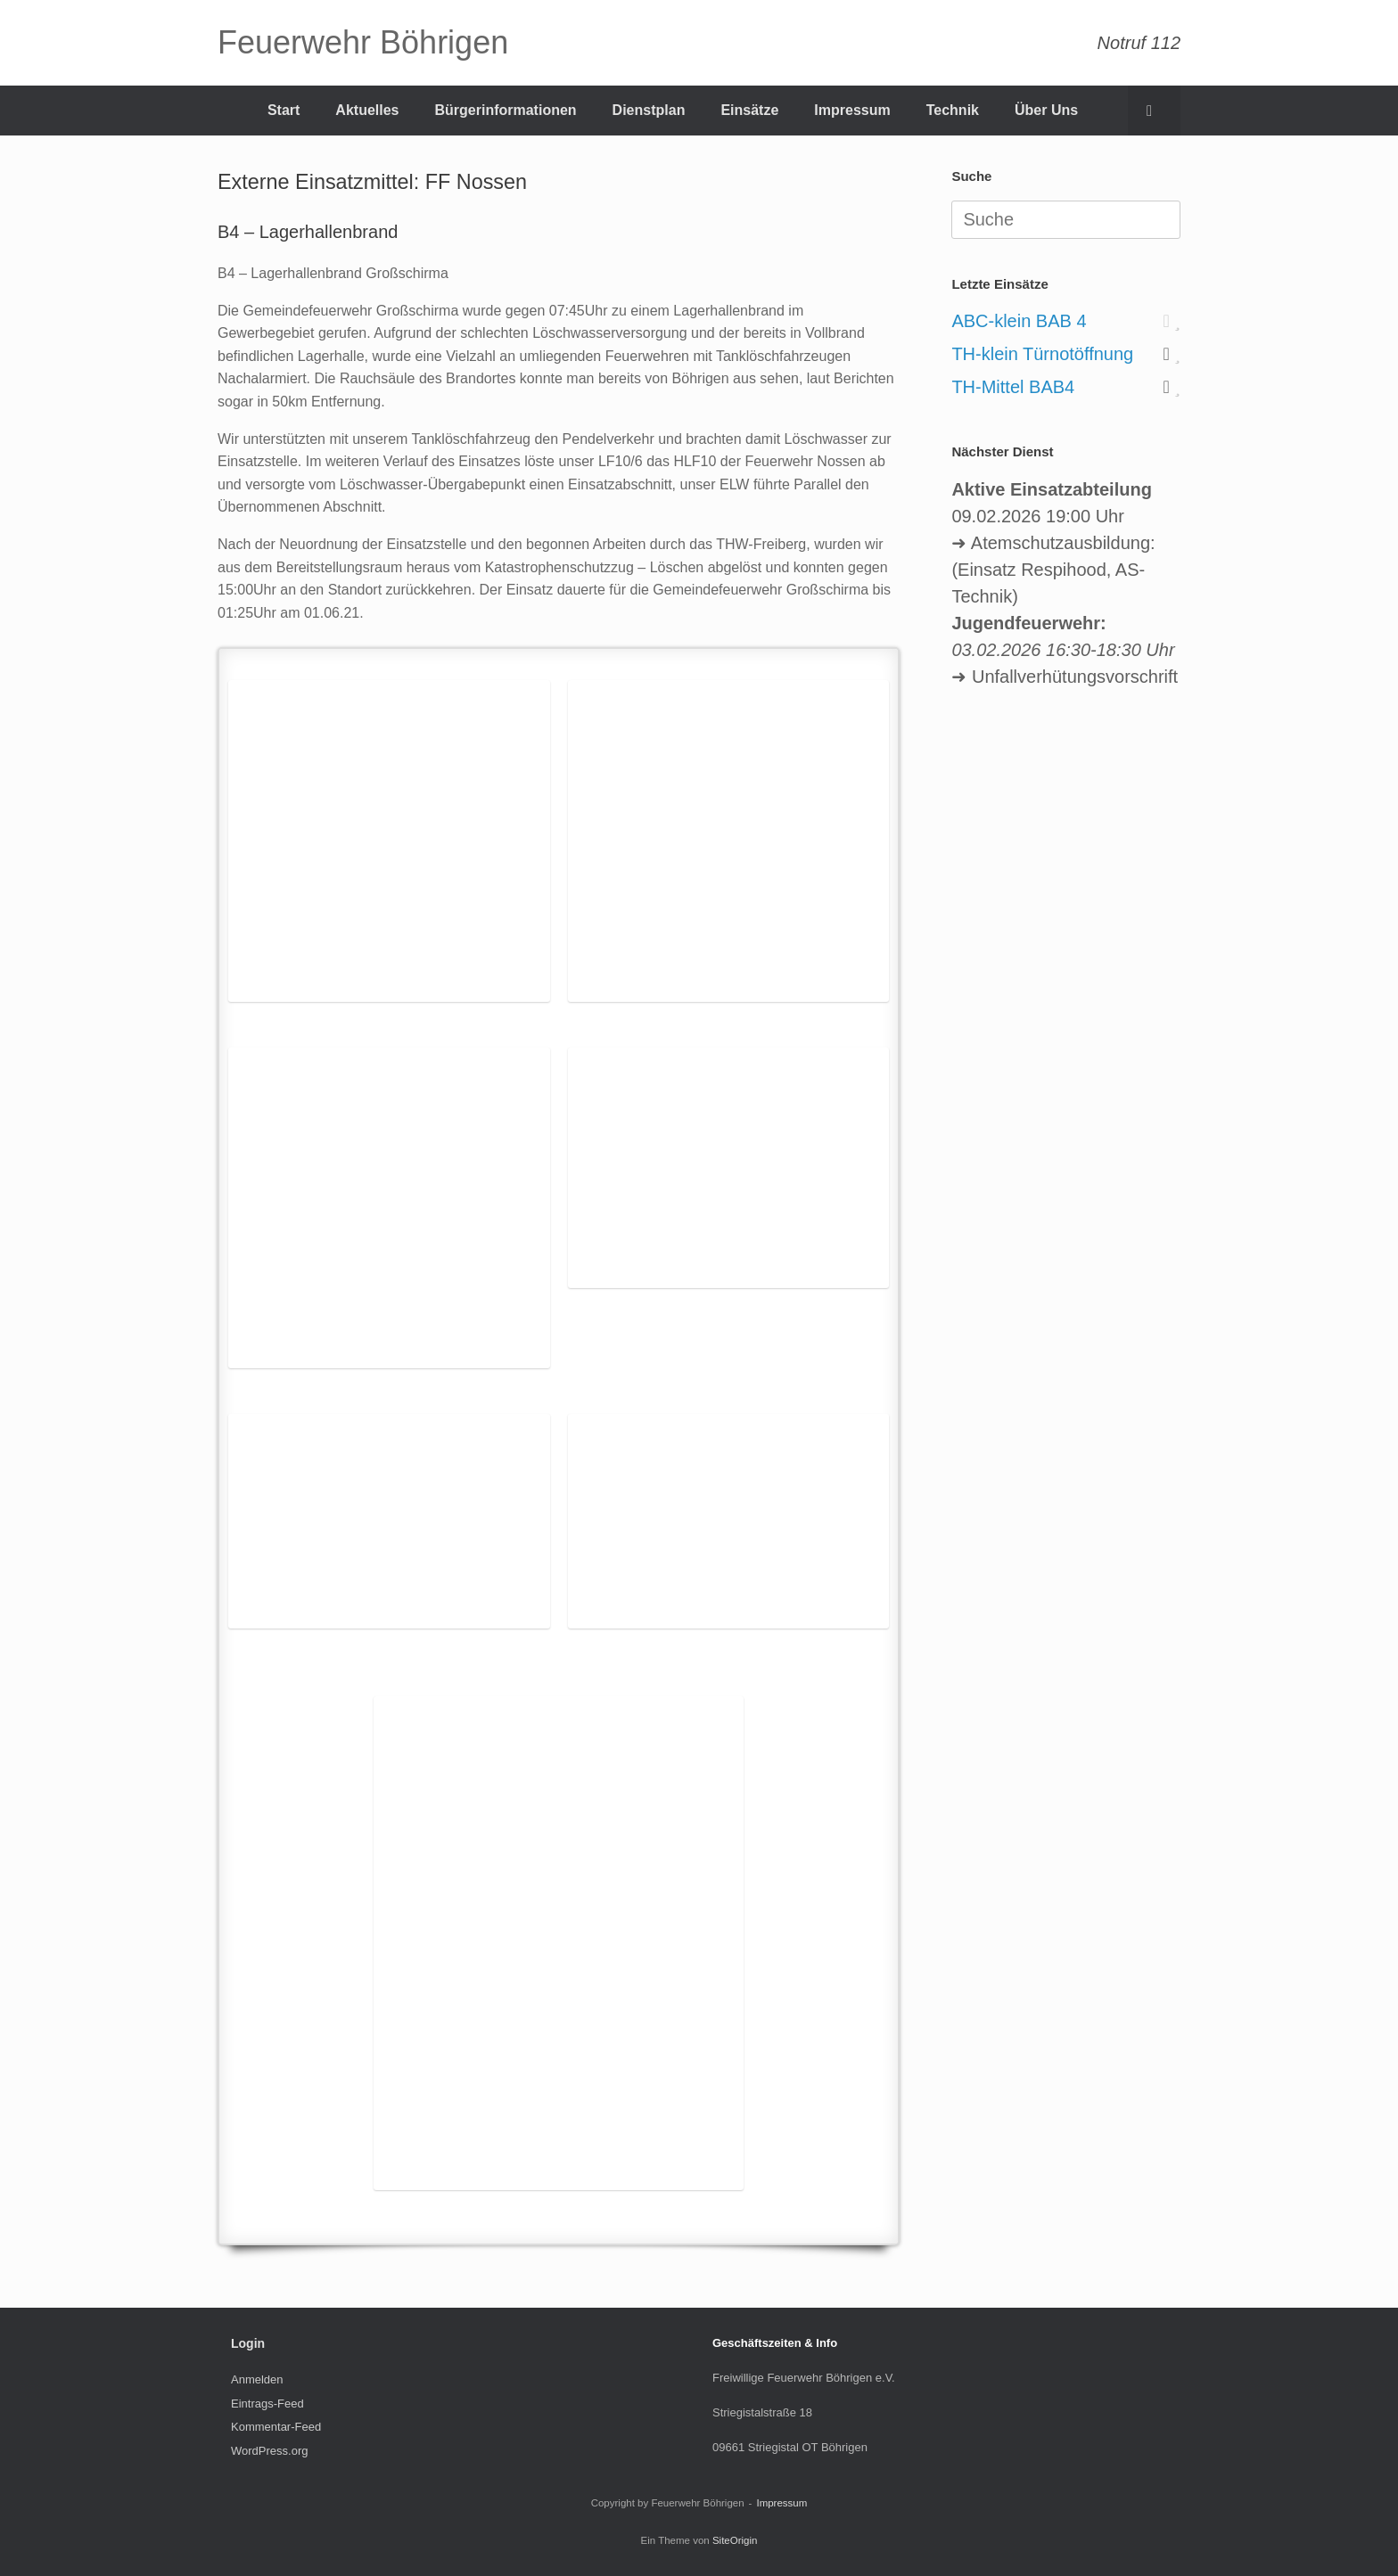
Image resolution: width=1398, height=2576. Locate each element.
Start (283, 110)
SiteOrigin (735, 2540)
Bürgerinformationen (505, 110)
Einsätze (749, 110)
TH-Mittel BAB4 (1012, 387)
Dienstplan (649, 110)
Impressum (852, 110)
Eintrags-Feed (267, 2403)
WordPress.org (269, 2450)
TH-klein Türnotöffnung (1042, 354)
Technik (952, 110)
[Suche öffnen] (1154, 110)
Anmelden (257, 2379)
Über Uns (1046, 110)
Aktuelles (367, 110)
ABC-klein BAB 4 (1018, 321)
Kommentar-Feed (276, 2426)
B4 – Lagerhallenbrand (308, 232)
